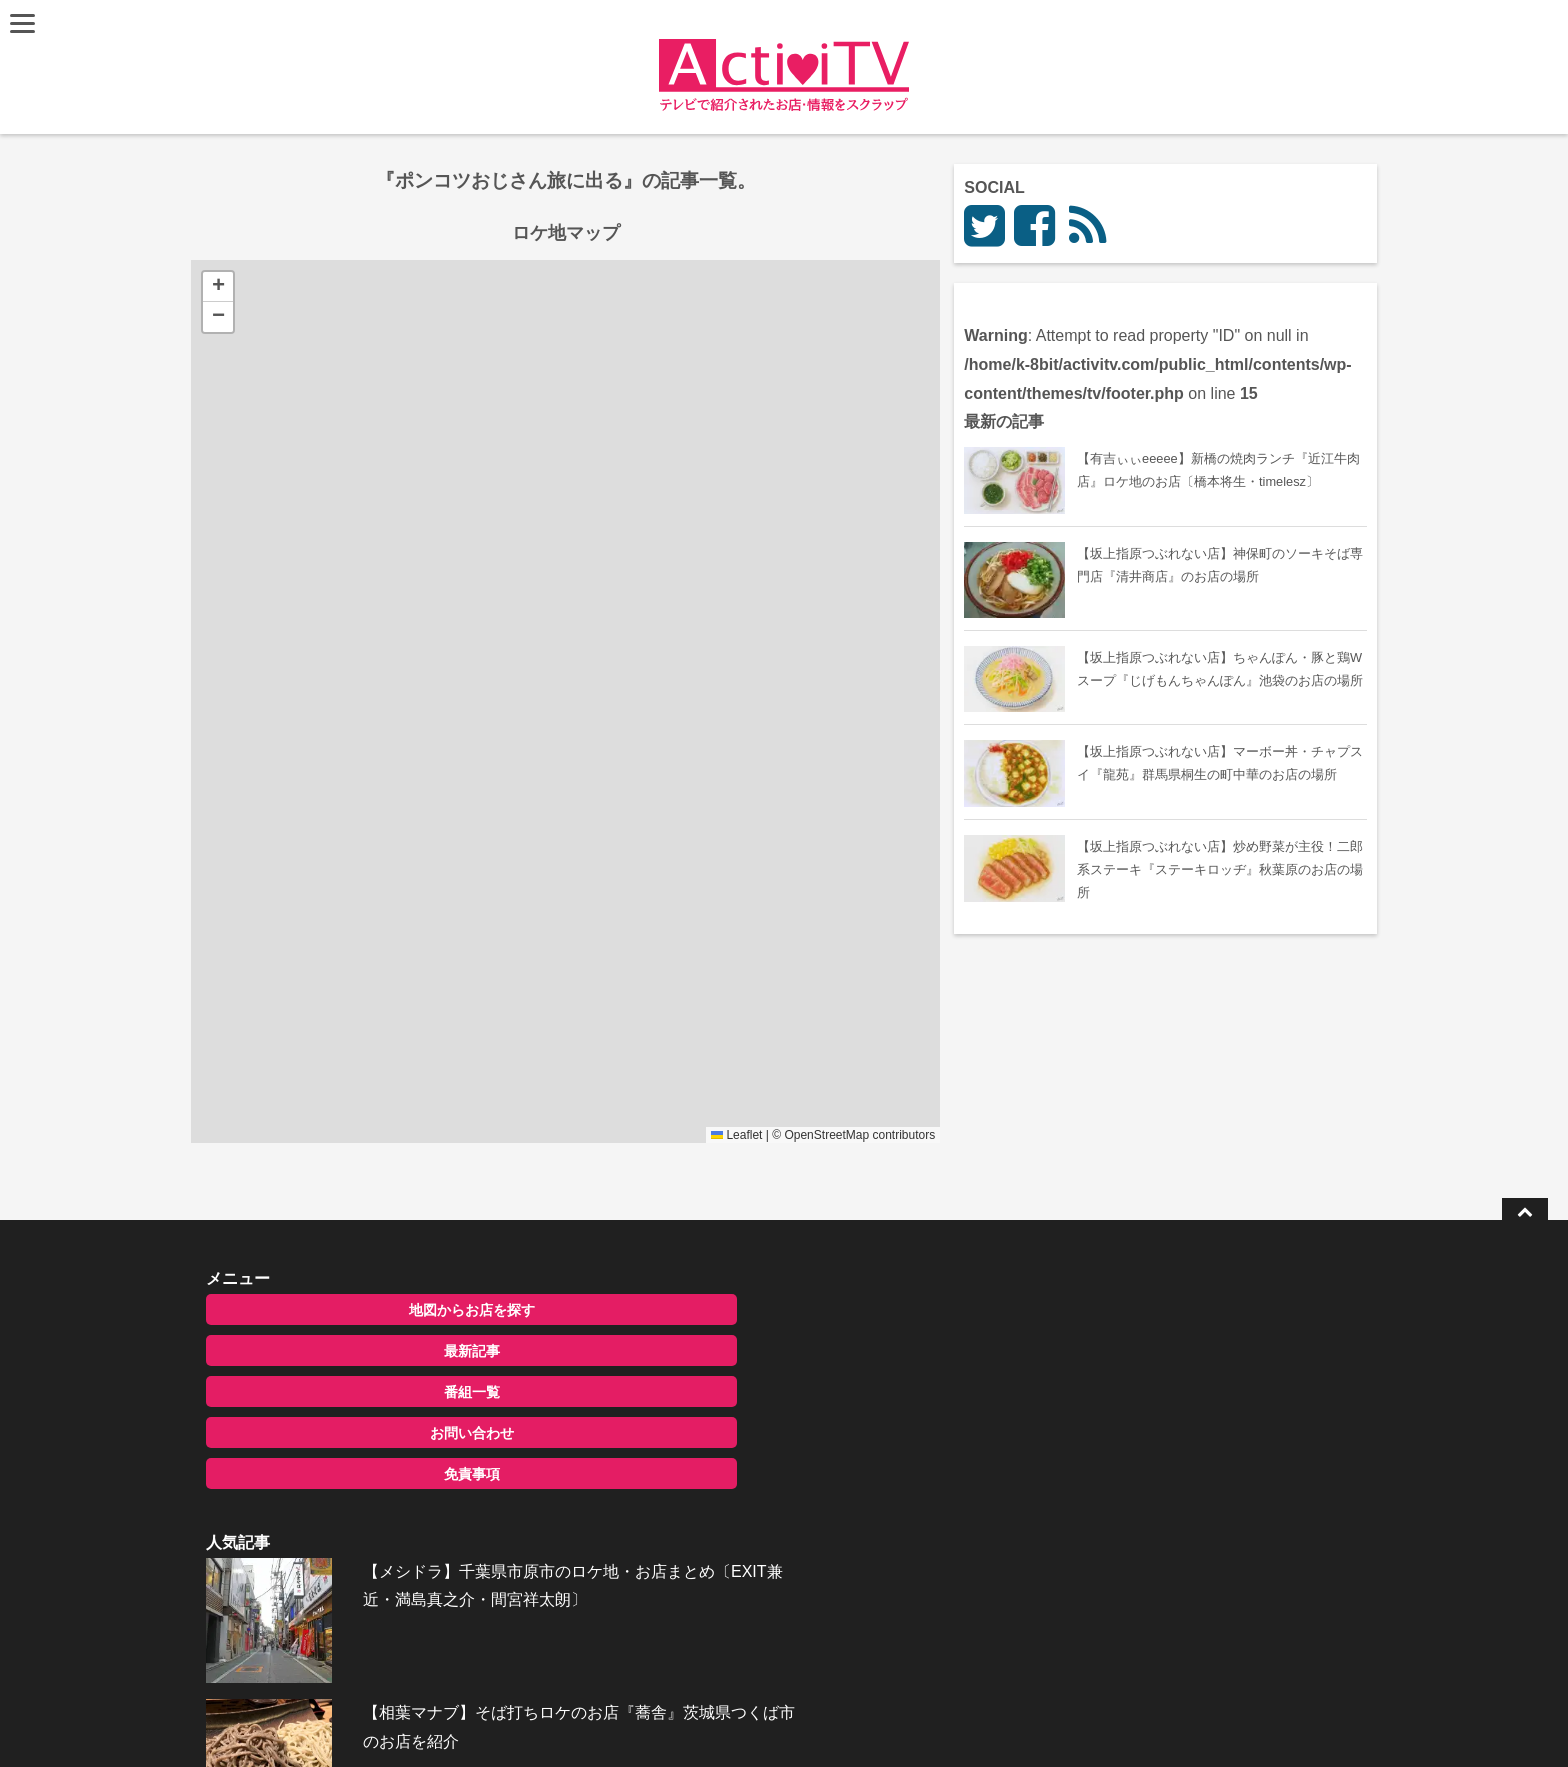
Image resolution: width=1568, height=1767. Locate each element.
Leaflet (870, 1135)
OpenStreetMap (960, 1135)
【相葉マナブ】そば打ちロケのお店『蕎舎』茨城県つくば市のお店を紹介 (830, 1439)
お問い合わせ (367, 1433)
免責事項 (367, 1474)
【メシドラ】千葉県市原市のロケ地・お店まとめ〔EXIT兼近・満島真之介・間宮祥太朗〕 (824, 1336)
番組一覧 (367, 1392)
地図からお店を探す (367, 1310)
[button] (221, 287)
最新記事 (367, 1351)
